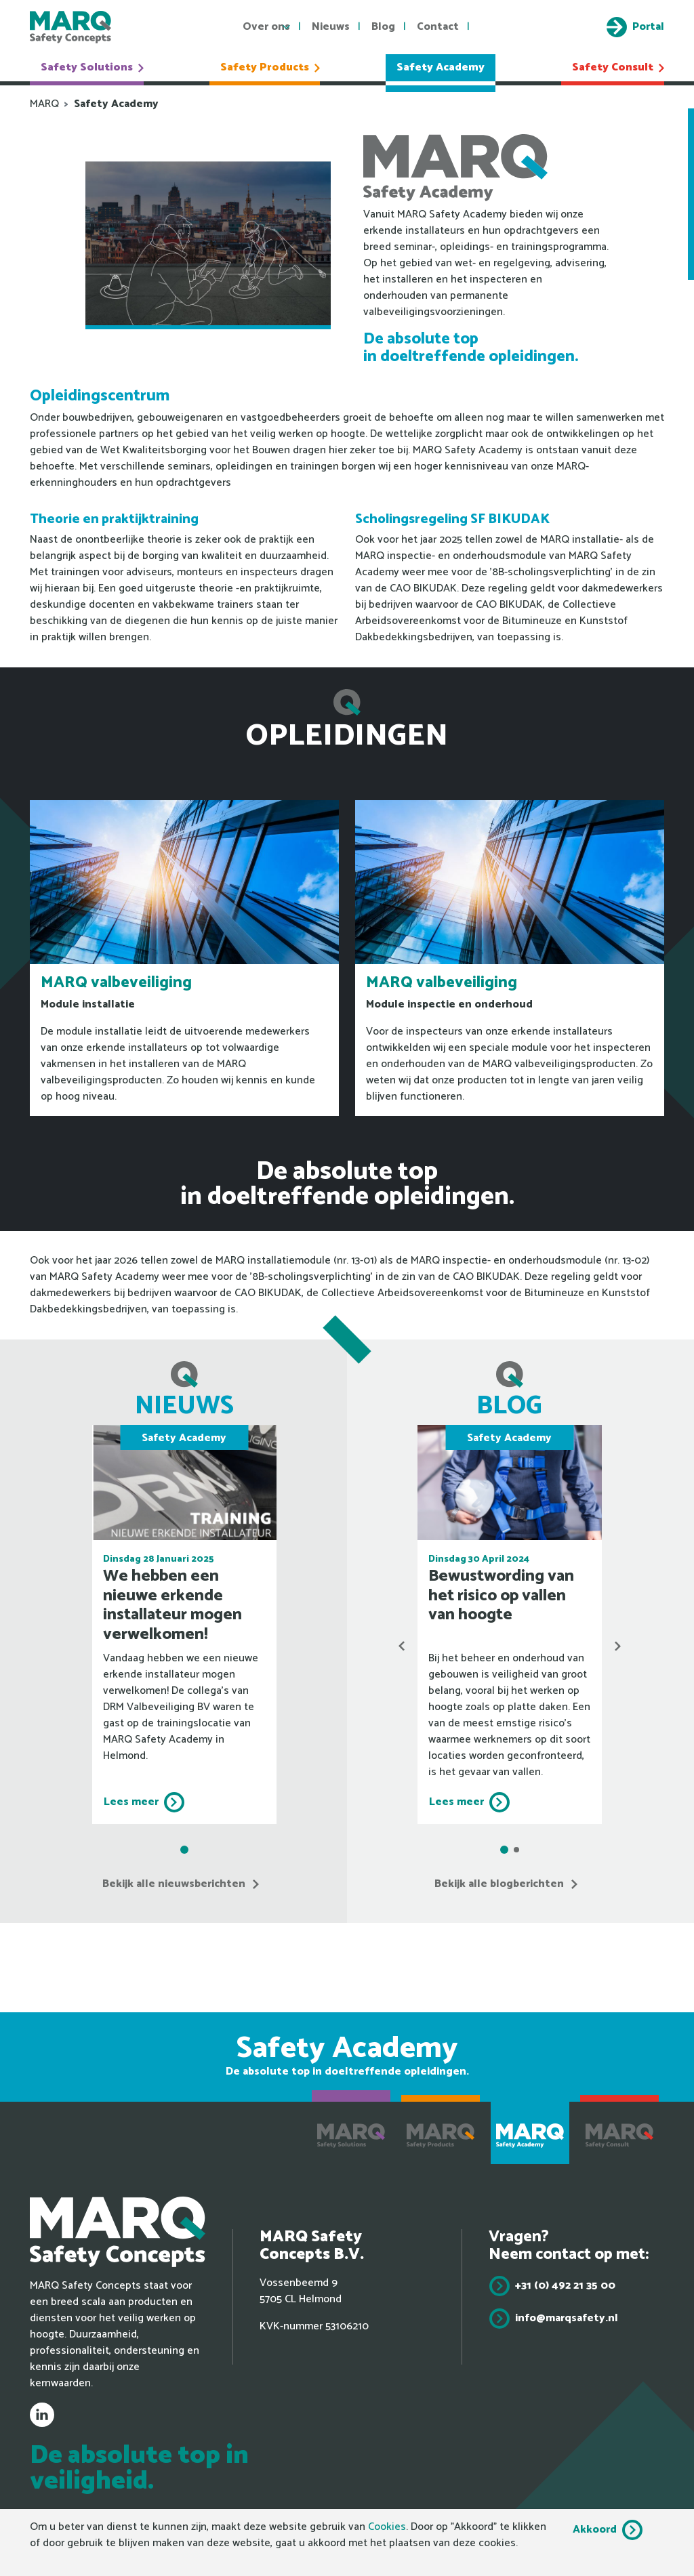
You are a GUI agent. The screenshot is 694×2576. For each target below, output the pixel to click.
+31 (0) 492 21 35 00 (565, 2286)
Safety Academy (440, 67)
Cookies (387, 2527)
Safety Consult (618, 67)
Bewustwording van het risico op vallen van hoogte (501, 1596)
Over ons (266, 27)
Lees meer (131, 1802)
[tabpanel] (184, 1624)
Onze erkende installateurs (681, 194)
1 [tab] (184, 1850)
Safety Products (270, 67)
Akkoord (595, 2529)
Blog (383, 27)
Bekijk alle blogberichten (499, 1884)
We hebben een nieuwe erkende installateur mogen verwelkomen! (172, 1605)
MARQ (44, 104)
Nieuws (331, 27)
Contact (438, 27)
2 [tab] (516, 1849)
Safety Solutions (92, 67)
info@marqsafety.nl (566, 2318)
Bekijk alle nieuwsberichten (173, 1884)
